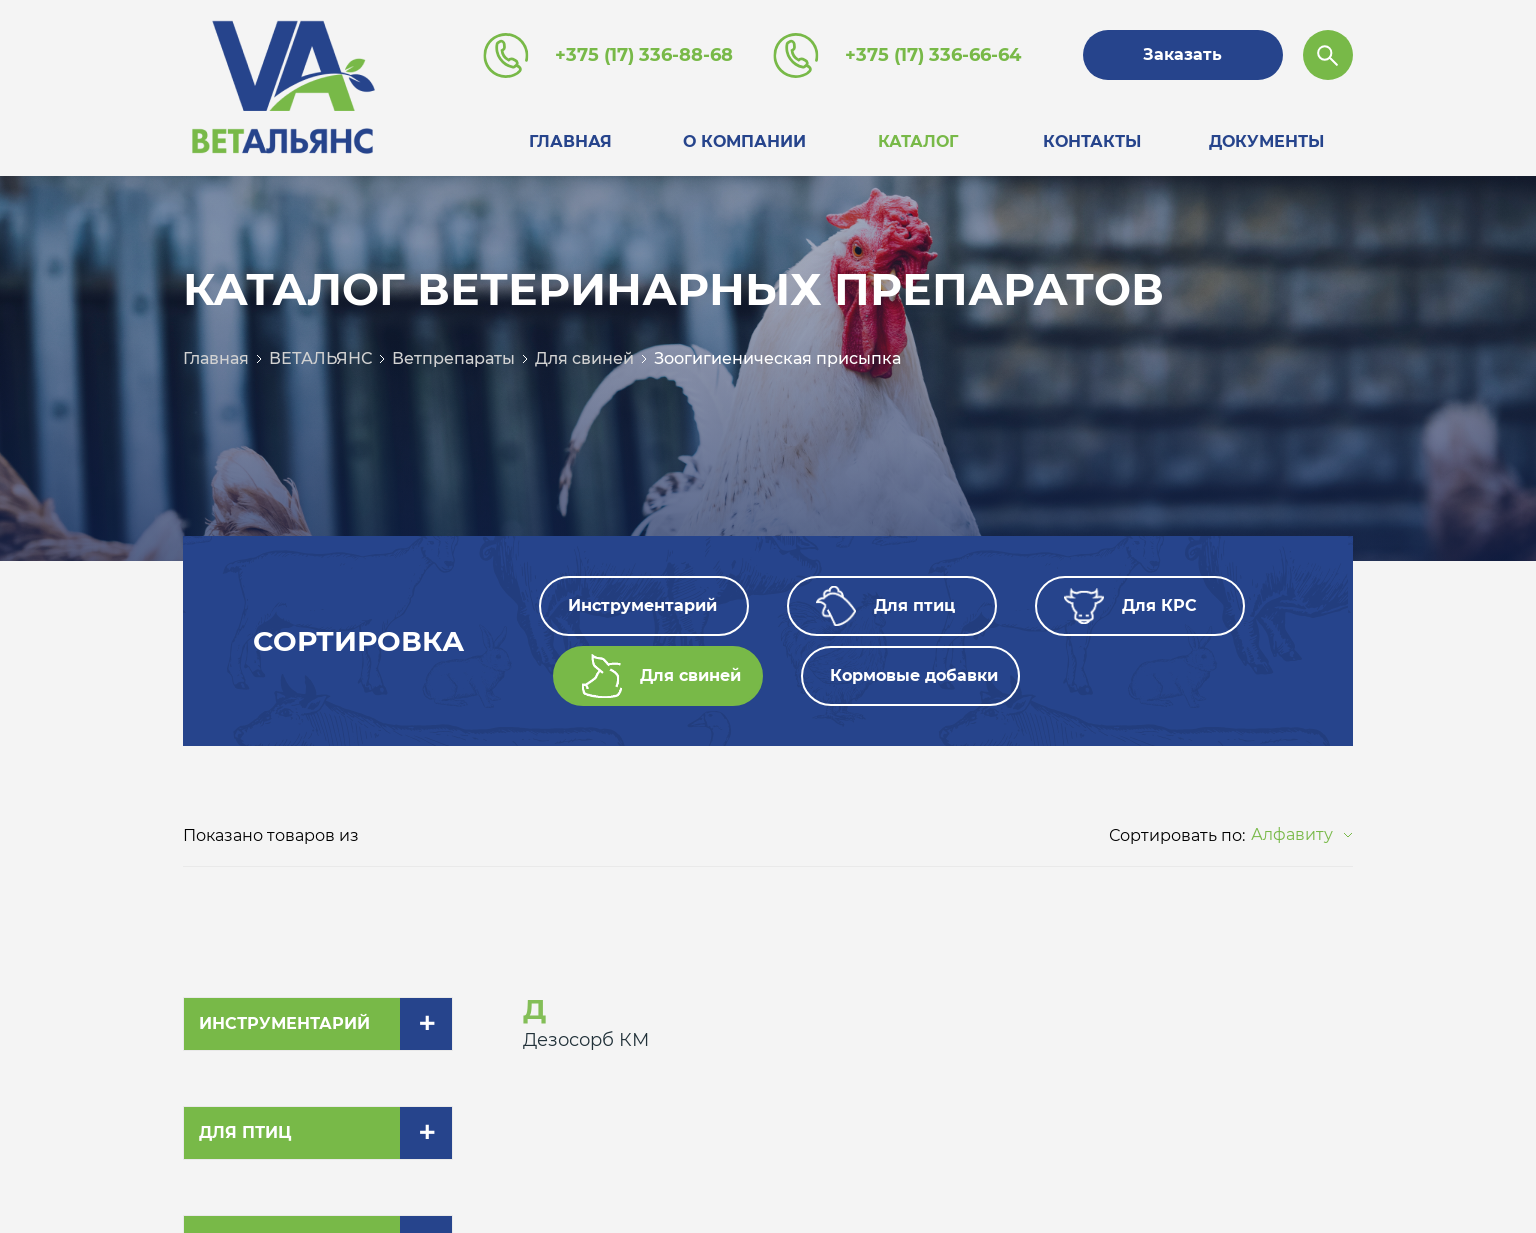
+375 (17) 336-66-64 (933, 55)
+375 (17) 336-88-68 (644, 55)
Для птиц (245, 1132)
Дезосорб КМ (586, 1040)
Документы (1266, 141)
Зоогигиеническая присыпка (777, 358)
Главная (570, 141)
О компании (744, 141)
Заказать (1182, 54)
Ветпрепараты (453, 358)
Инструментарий (284, 1023)
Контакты (1092, 141)
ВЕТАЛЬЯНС (320, 358)
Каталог (918, 141)
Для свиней (584, 358)
